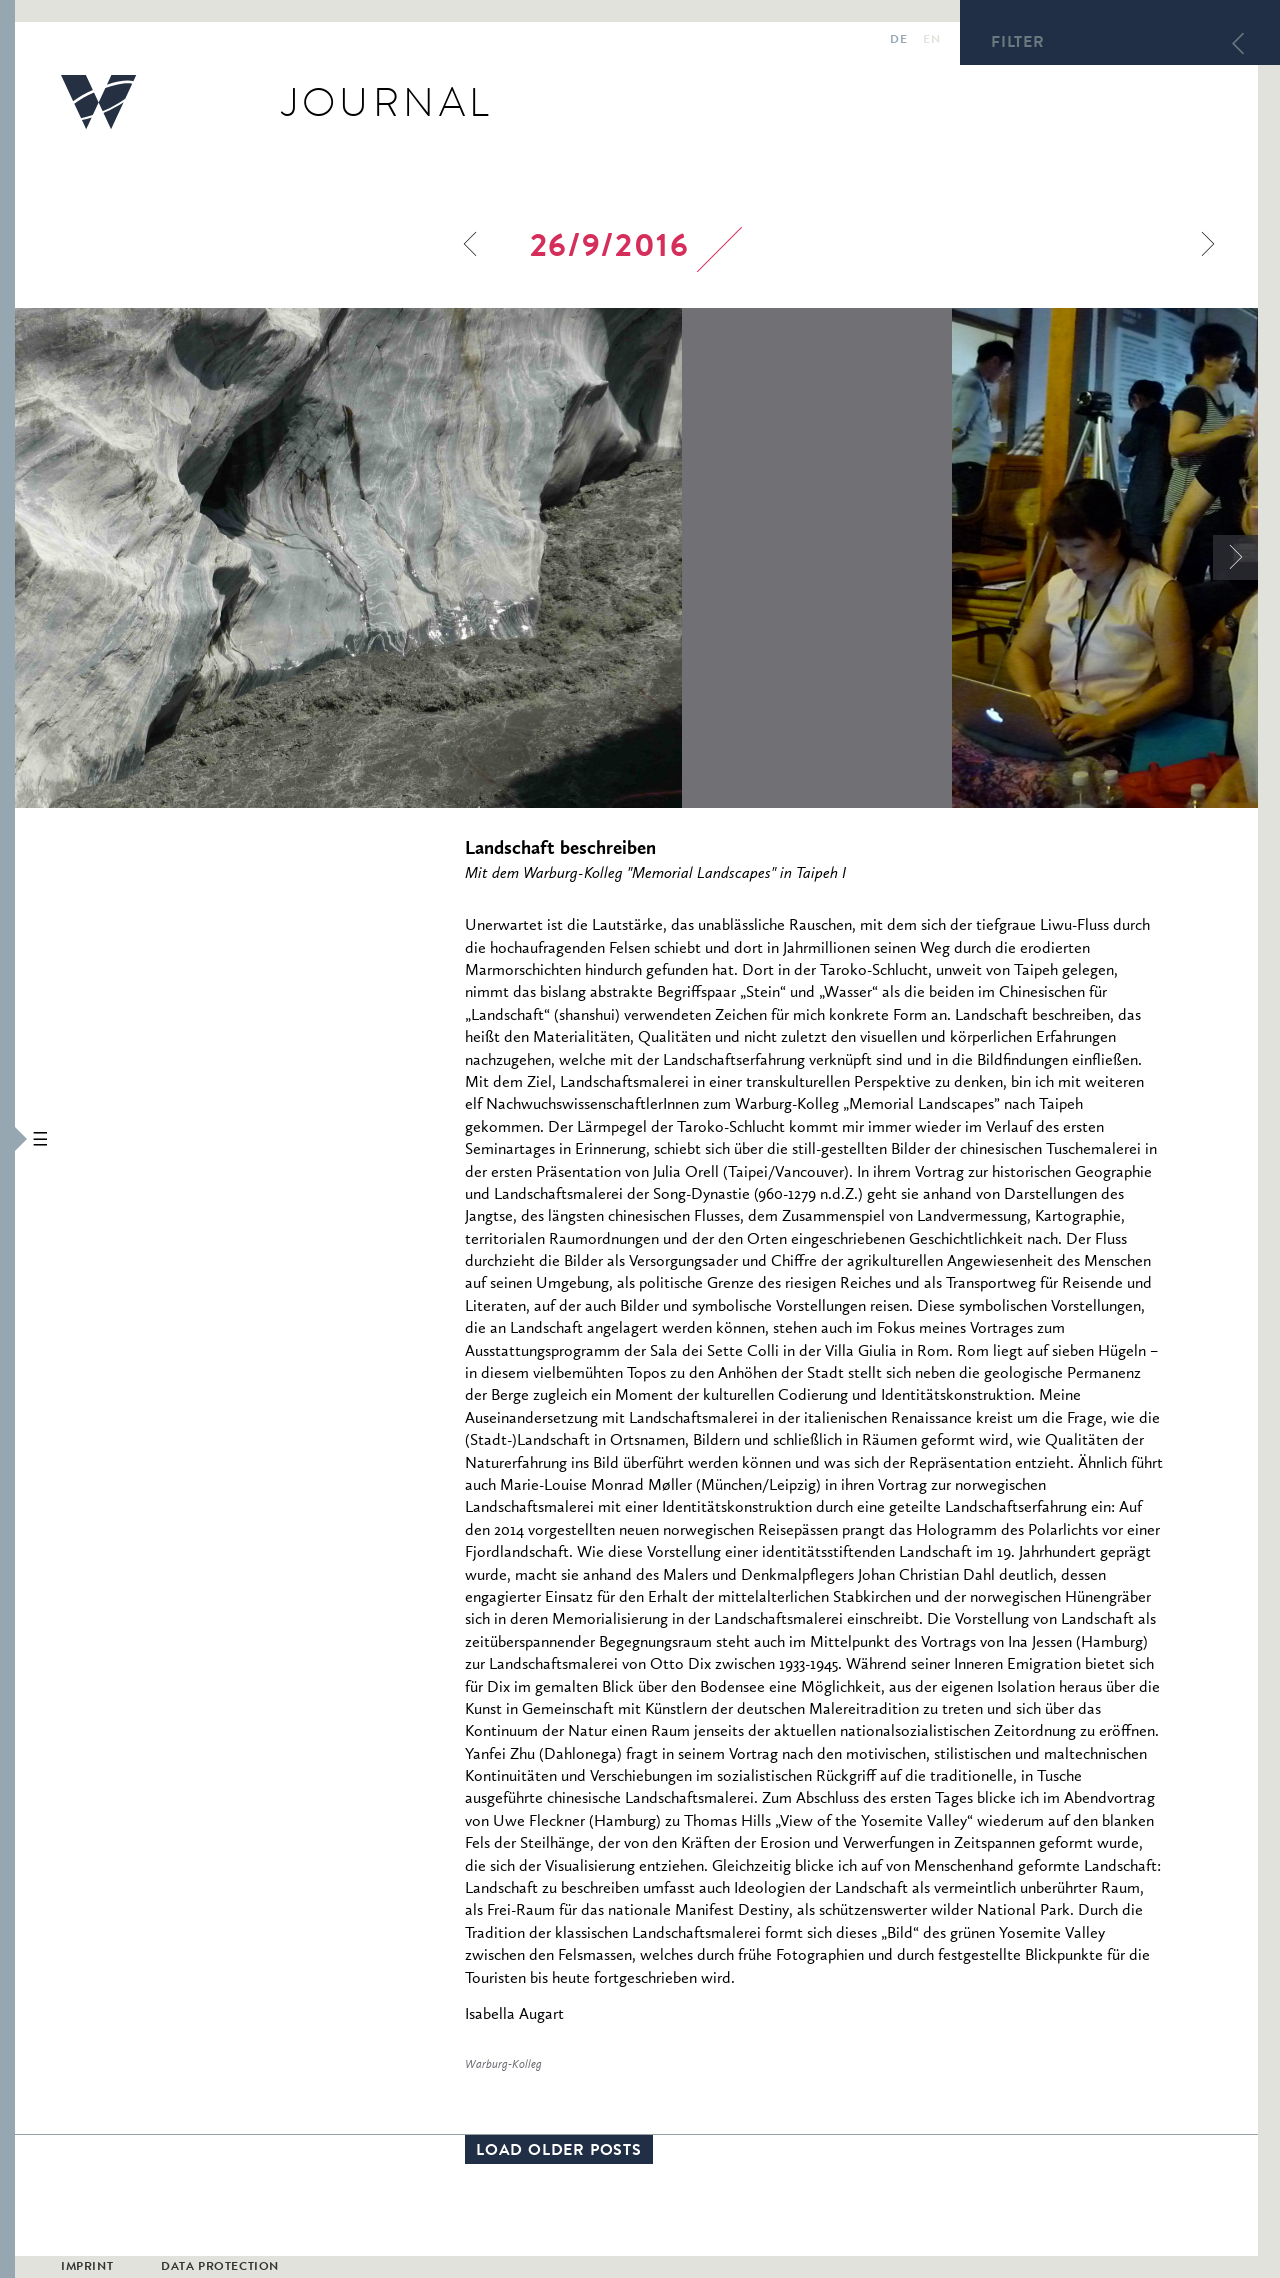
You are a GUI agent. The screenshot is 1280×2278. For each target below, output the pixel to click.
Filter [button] (1018, 44)
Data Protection (220, 2268)
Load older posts (559, 2152)
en (931, 41)
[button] (7, 1139)
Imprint (87, 2268)
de (898, 41)
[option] (483, 558)
